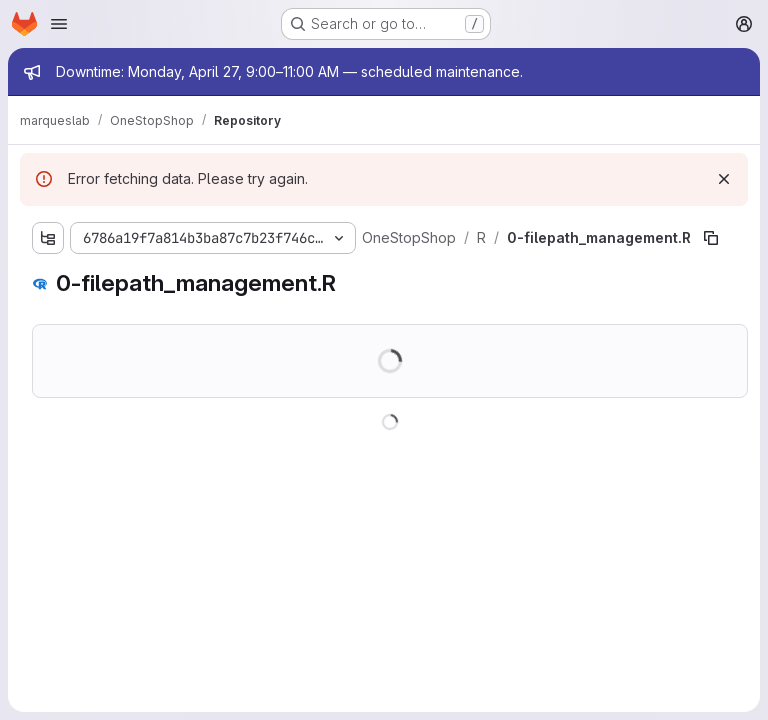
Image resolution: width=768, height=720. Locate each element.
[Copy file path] (711, 238)
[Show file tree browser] (48, 238)
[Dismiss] (724, 179)
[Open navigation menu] (59, 24)
